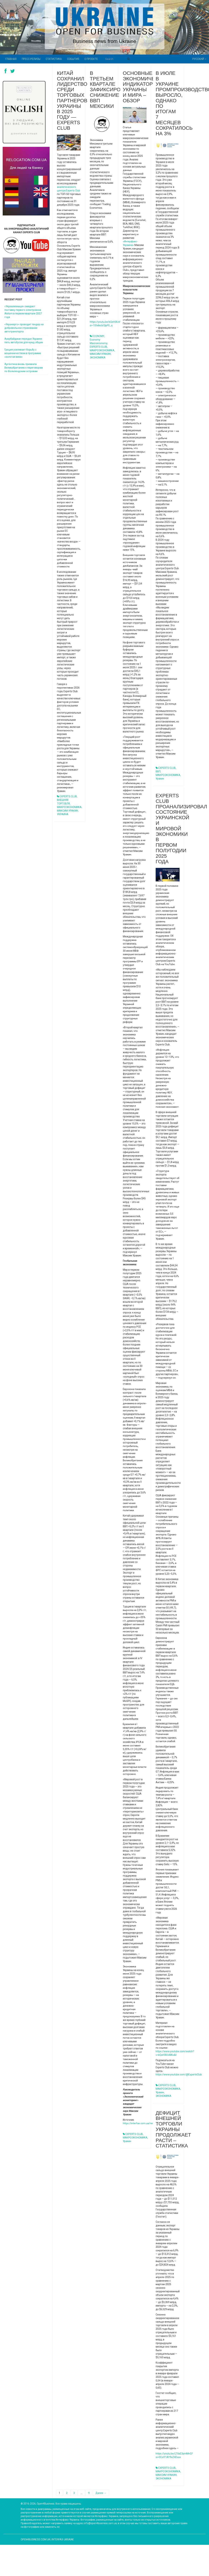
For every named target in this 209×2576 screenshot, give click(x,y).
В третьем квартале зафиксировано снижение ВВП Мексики (112, 89)
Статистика (54, 59)
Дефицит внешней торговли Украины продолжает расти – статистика (173, 2129)
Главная (10, 59)
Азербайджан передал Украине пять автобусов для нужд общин (23, 340)
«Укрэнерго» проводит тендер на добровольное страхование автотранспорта (24, 328)
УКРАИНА (62, 814)
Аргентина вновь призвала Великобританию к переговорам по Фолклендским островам (23, 368)
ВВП (158, 771)
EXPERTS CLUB (68, 796)
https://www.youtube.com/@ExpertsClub (179, 2074)
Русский (199, 59)
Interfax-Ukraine (63, 2539)
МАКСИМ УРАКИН (67, 810)
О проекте (91, 59)
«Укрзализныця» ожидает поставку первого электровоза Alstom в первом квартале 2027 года (23, 311)
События (73, 59)
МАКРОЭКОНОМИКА (69, 807)
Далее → (100, 2493)
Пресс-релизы (31, 59)
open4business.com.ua (35, 2539)
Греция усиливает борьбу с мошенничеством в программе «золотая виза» (22, 353)
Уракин (127, 2141)
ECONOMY (98, 336)
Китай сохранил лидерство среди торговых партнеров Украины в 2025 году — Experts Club (72, 100)
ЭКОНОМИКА (97, 357)
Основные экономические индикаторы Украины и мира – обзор (145, 86)
